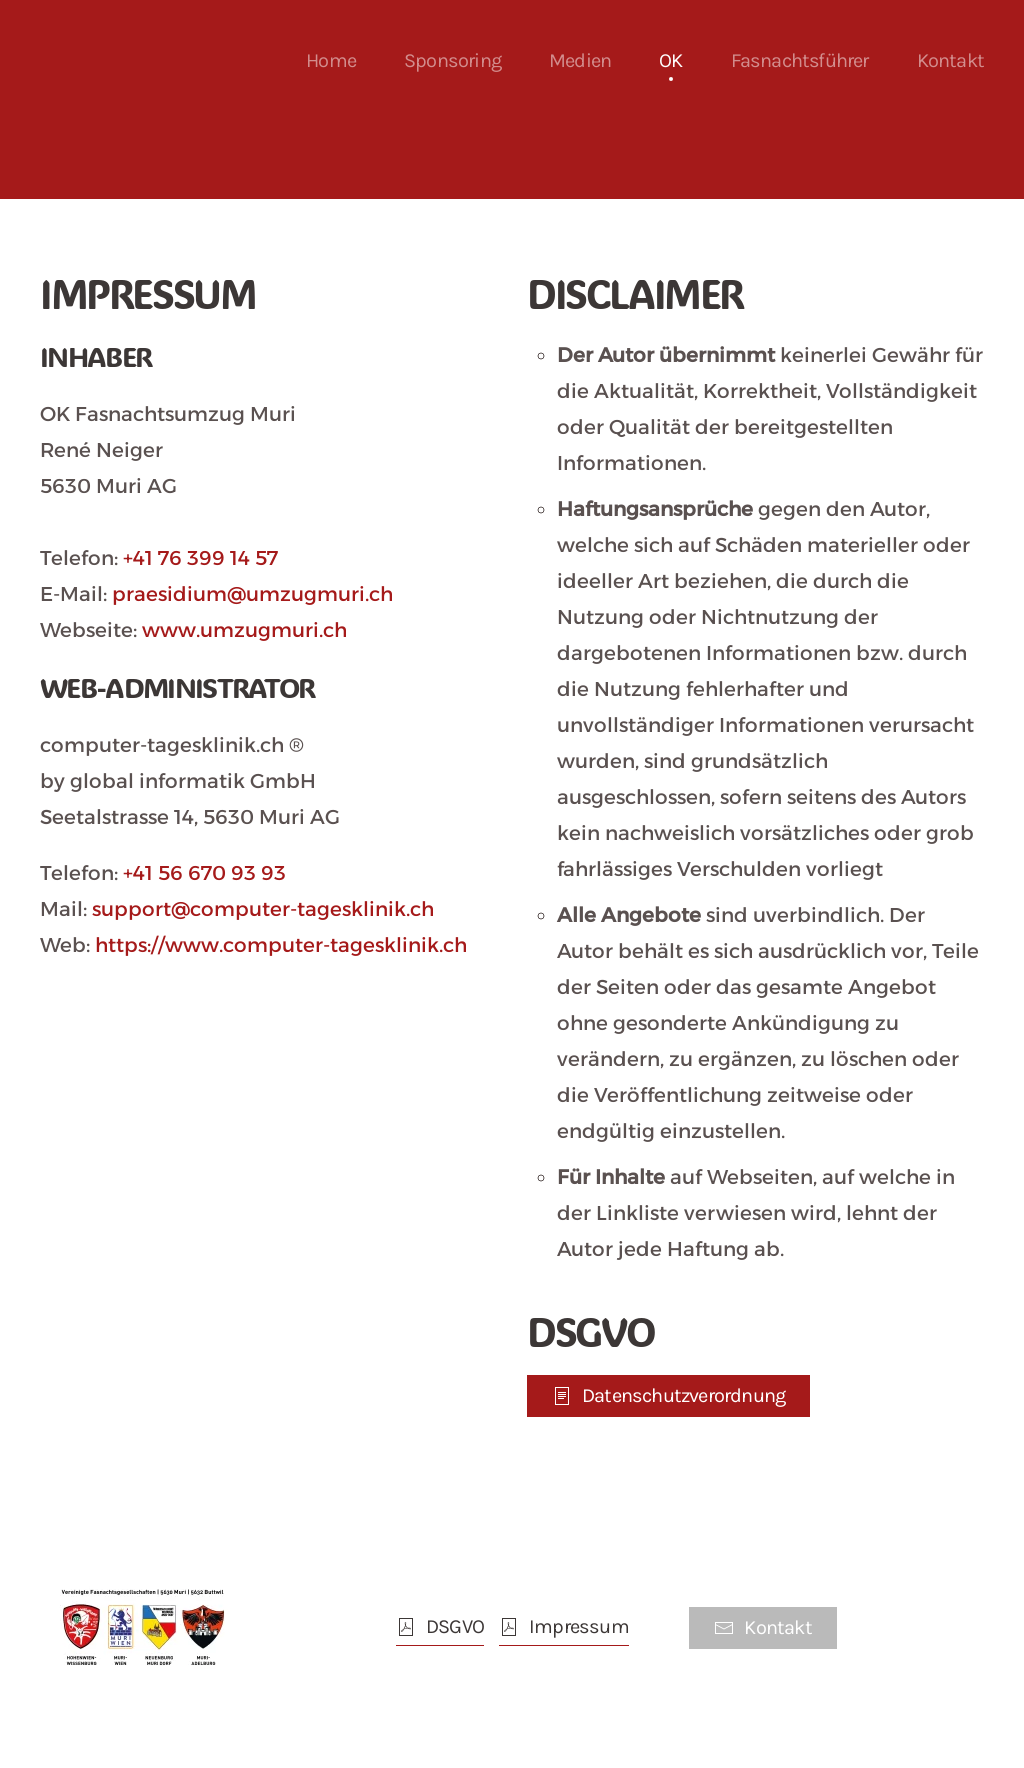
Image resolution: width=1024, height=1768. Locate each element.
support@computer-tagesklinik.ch (263, 909)
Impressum (564, 1627)
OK (670, 60)
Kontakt (950, 60)
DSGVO (440, 1627)
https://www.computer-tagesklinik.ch (281, 945)
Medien (580, 60)
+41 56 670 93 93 (204, 873)
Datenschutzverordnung (668, 1395)
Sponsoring (452, 60)
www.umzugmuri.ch (244, 630)
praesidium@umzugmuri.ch (252, 594)
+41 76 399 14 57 (200, 558)
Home (331, 60)
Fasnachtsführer (800, 60)
